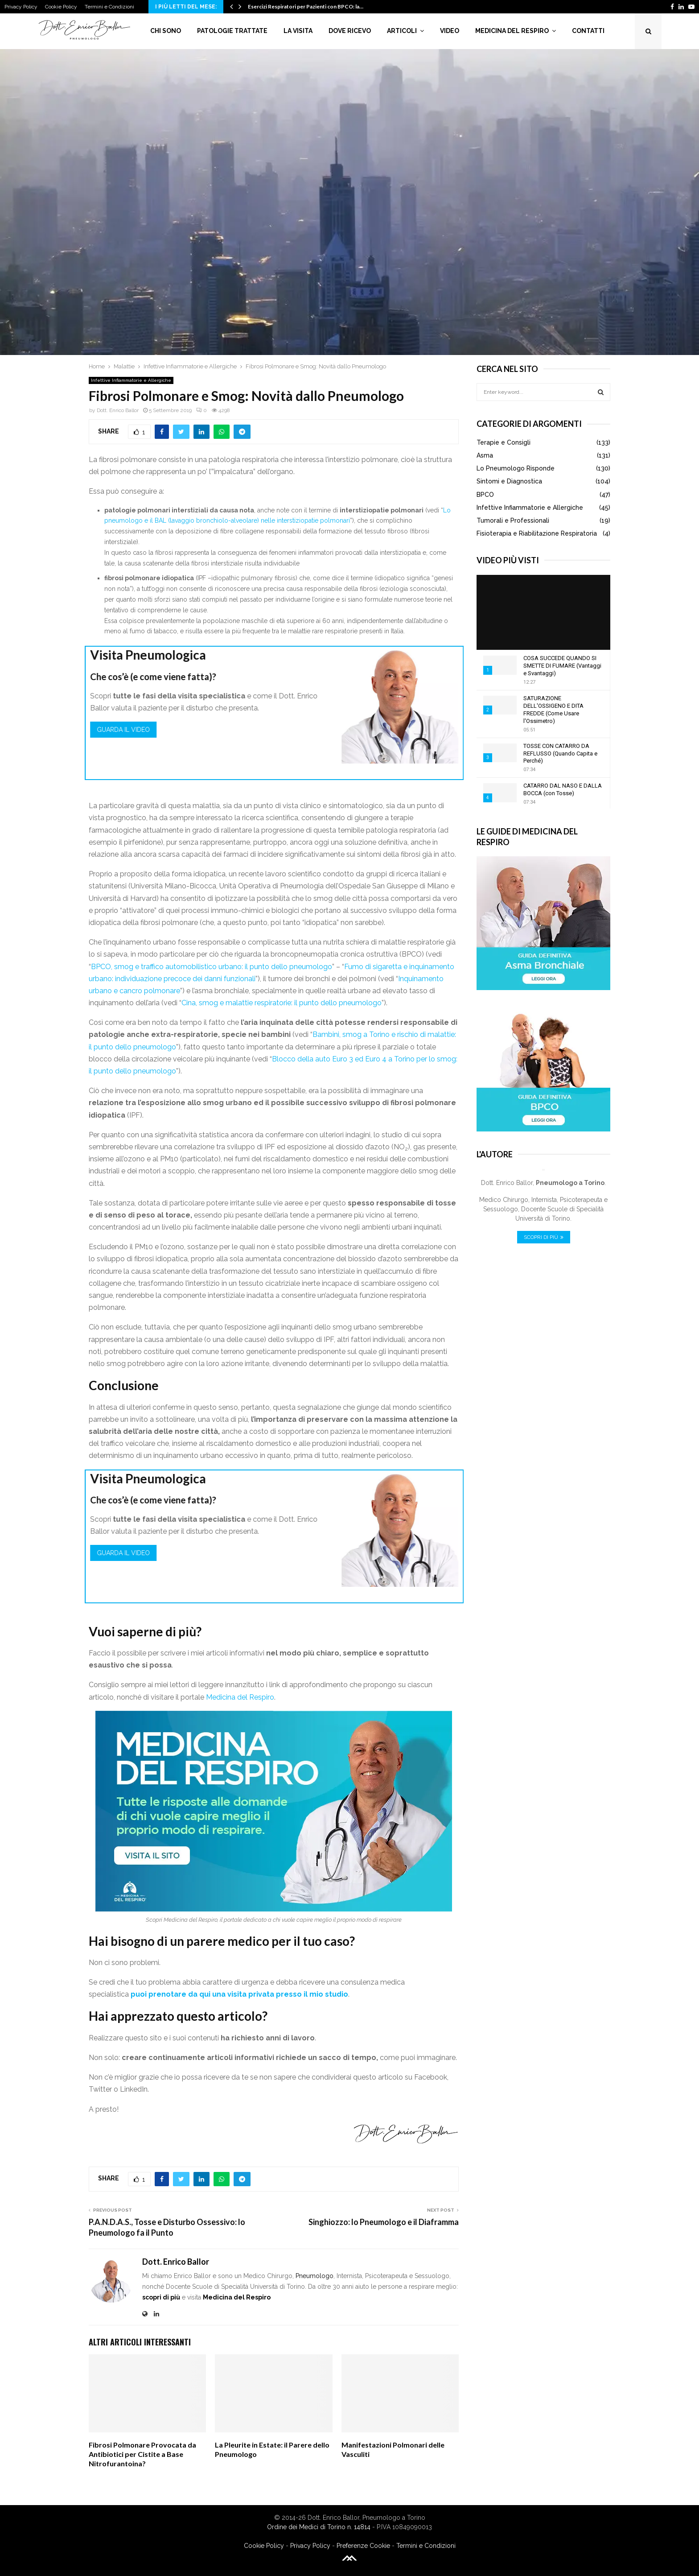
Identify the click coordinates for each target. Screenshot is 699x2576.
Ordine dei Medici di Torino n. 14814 (318, 2527)
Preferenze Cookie (363, 2545)
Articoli (402, 30)
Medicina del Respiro (512, 30)
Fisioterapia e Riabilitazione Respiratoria (537, 533)
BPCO (485, 494)
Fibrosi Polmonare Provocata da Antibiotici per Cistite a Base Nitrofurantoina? (142, 2454)
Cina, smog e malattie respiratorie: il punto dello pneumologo (281, 1003)
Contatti (588, 30)
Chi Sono (165, 30)
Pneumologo (314, 2275)
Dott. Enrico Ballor (118, 410)
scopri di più (161, 2297)
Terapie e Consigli (503, 442)
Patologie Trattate (232, 30)
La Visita (298, 30)
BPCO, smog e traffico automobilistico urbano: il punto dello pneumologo (211, 966)
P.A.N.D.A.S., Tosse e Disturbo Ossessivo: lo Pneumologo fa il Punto (167, 2227)
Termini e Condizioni (109, 7)
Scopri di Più (543, 1237)
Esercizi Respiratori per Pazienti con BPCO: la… (305, 6)
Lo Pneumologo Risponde (516, 468)
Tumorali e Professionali (513, 520)
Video (449, 30)
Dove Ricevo (350, 30)
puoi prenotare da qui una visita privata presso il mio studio (239, 1994)
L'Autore (495, 1154)
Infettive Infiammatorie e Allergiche (131, 380)
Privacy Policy (20, 7)
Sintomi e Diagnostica (509, 481)
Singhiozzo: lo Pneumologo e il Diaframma (383, 2222)
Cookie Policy (61, 7)
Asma (485, 455)
